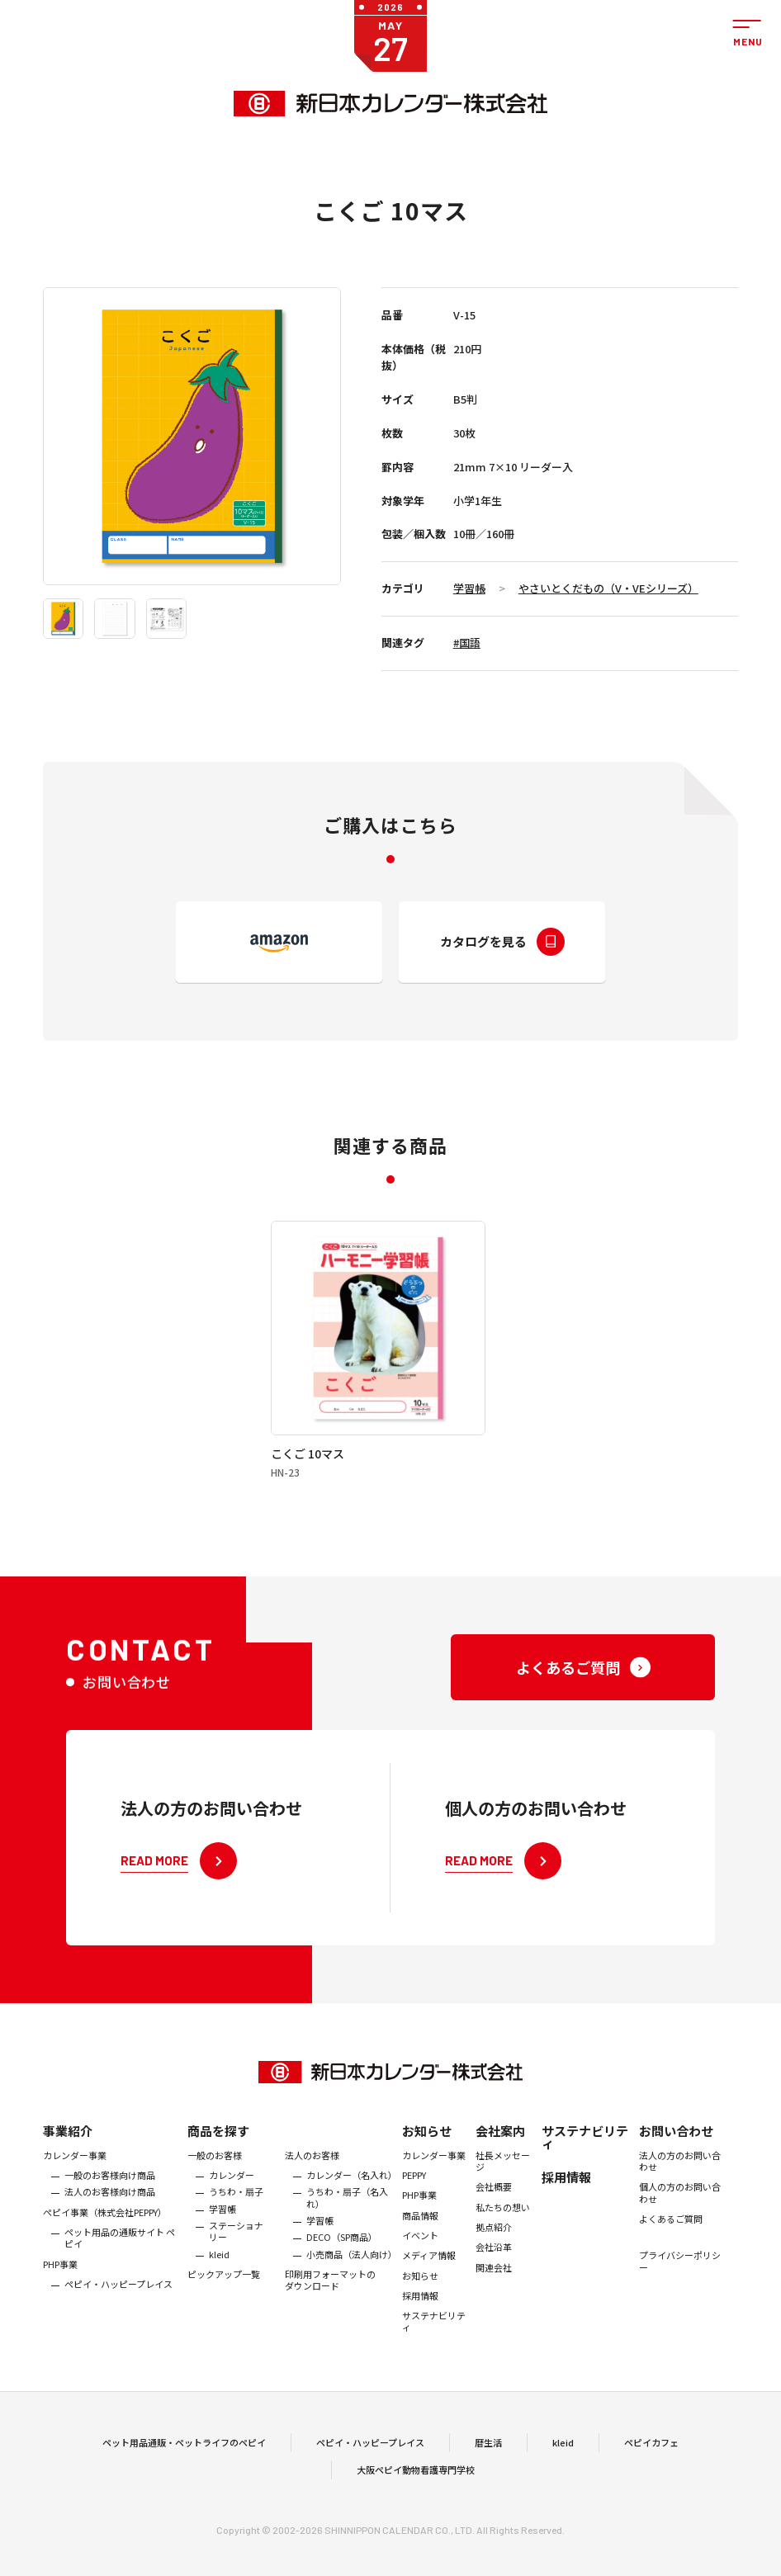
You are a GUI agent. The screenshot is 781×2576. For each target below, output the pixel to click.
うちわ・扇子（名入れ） (347, 2212)
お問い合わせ (676, 2145)
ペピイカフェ (651, 2449)
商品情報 (420, 2230)
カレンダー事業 (74, 2170)
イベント (420, 2250)
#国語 (466, 642)
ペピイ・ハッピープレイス (118, 2298)
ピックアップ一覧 (223, 2289)
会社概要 (494, 2201)
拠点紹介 (494, 2242)
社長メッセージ (503, 2176)
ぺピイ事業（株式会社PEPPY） (105, 2227)
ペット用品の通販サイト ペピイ (119, 2253)
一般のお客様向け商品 (109, 2190)
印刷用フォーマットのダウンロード (330, 2295)
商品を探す (218, 2145)
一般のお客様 (214, 2170)
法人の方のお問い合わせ (680, 2176)
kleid (219, 2269)
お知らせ (427, 2145)
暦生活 (488, 2449)
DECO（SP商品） (341, 2251)
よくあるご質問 (671, 2233)
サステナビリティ (434, 2336)
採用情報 (420, 2310)
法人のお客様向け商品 (109, 2206)
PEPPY (414, 2190)
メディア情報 (429, 2270)
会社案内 (500, 2145)
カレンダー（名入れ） (350, 2190)
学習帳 (469, 588)
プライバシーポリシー (680, 2276)
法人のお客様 (312, 2170)
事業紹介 (67, 2145)
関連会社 (494, 2282)
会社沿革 (494, 2261)
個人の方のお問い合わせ (680, 2207)
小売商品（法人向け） (350, 2269)
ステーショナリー (236, 2246)
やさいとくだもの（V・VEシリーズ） (608, 588)
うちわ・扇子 (236, 2206)
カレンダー (231, 2190)
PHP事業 (60, 2279)
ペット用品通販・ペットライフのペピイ (184, 2449)
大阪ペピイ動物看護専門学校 (416, 2477)
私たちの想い (503, 2222)
